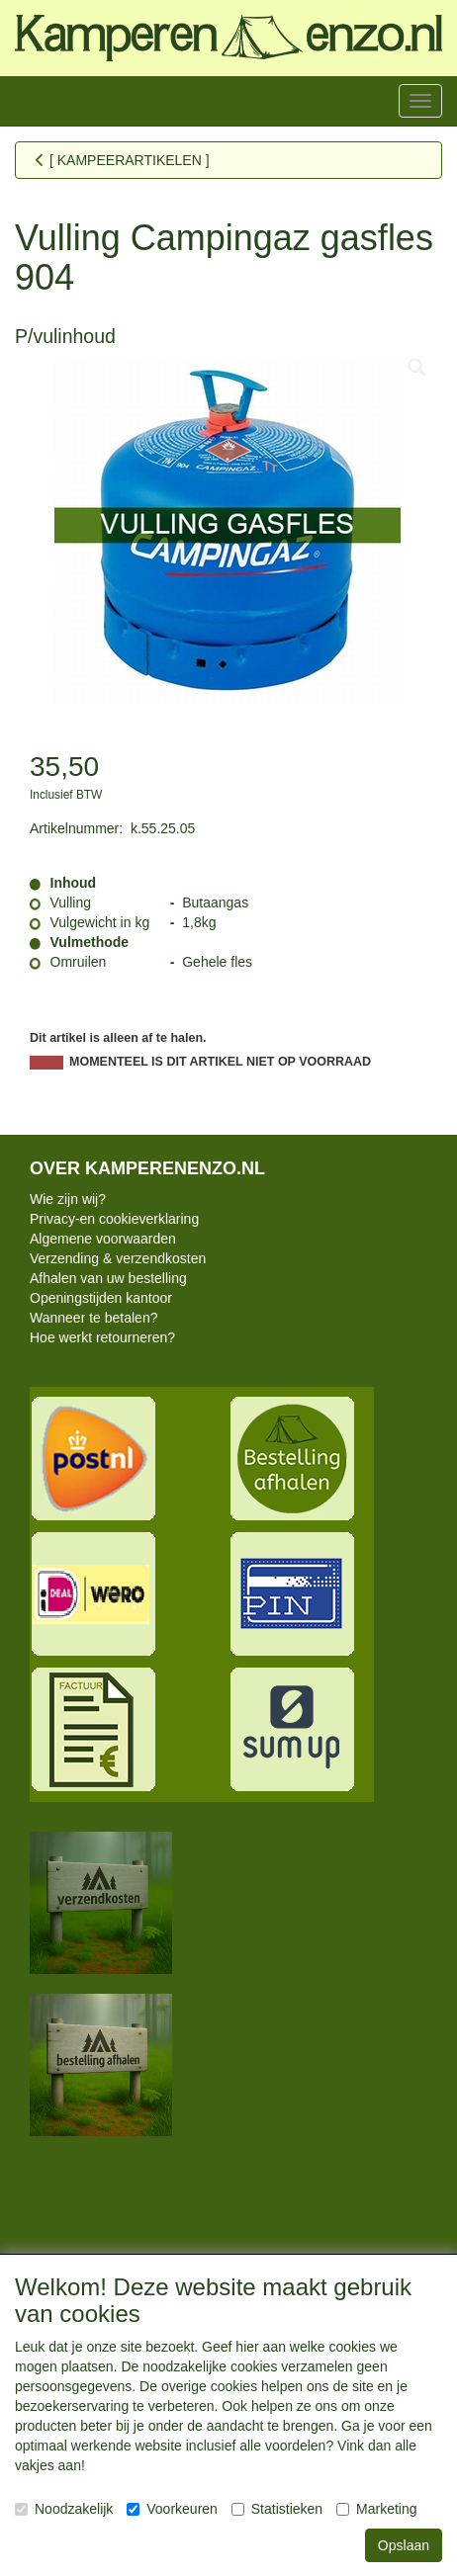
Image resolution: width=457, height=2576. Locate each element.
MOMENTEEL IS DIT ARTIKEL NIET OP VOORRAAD (220, 1062)
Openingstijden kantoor (101, 1298)
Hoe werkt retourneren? (102, 1337)
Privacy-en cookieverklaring (114, 1219)
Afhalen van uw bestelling (108, 1278)
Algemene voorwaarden (103, 1238)
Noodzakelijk (64, 2509)
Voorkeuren (172, 2509)
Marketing (376, 2509)
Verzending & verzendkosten (118, 1258)
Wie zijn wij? (68, 1199)
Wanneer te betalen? (93, 1318)
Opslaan (403, 2545)
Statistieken (276, 2509)
